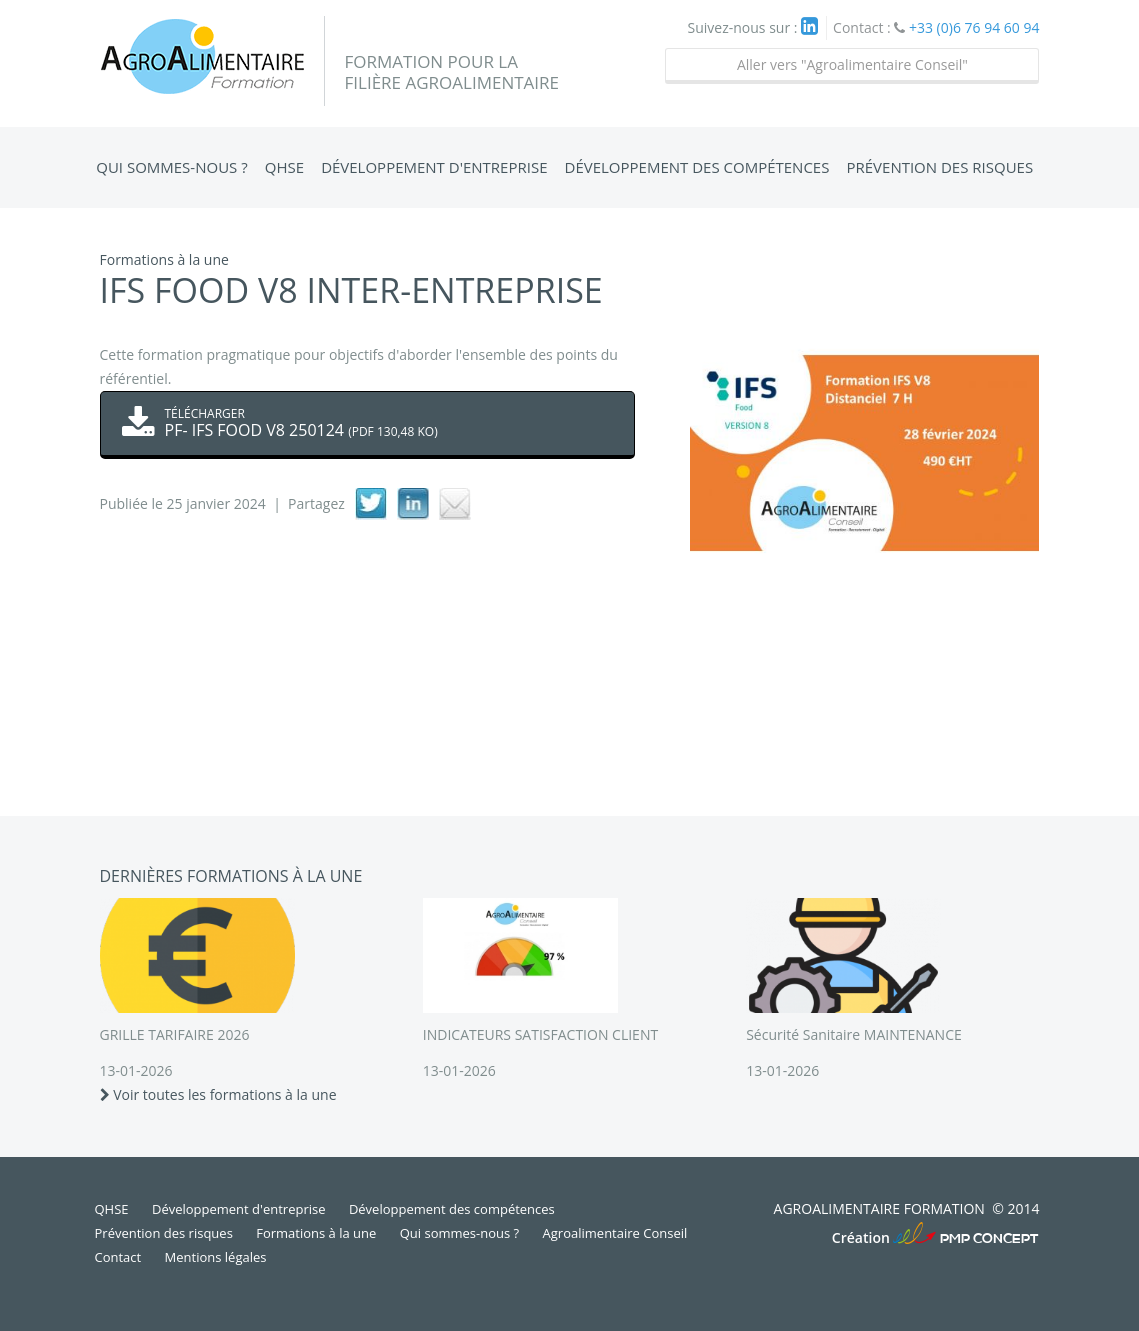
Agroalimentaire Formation (212, 61)
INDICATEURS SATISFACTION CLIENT (540, 1034)
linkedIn (413, 504)
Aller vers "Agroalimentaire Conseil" (852, 64)
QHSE (284, 167)
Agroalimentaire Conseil (615, 1233)
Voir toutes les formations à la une (218, 1094)
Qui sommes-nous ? (171, 167)
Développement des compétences (697, 167)
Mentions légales (216, 1257)
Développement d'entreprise (434, 167)
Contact (118, 1257)
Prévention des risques (939, 167)
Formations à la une (316, 1233)
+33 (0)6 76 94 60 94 (974, 27)
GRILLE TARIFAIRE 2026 (175, 1034)
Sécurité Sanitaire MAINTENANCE (854, 1034)
